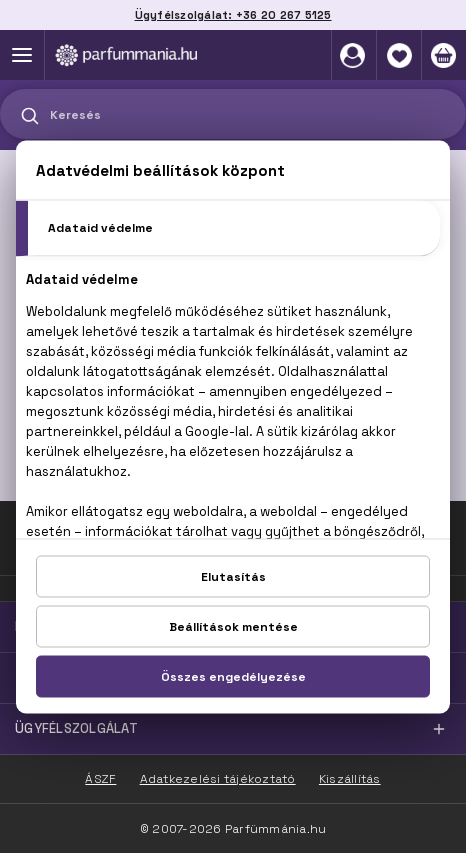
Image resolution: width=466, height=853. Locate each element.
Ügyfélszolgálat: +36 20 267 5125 (233, 15)
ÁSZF (100, 779)
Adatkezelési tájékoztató (218, 779)
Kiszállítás (350, 779)
